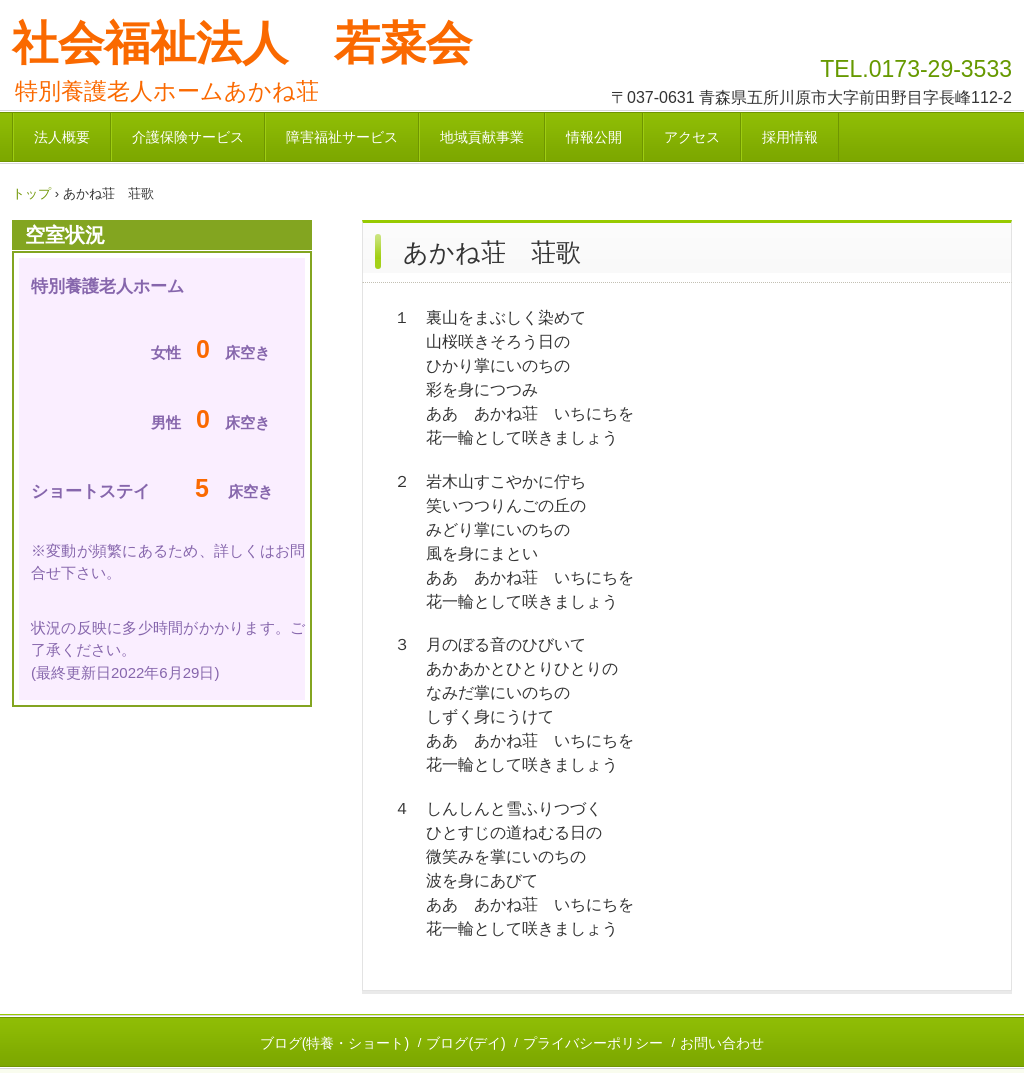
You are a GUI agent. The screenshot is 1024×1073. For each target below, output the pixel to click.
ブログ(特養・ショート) (334, 1043)
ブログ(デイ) (465, 1043)
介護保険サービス (188, 137)
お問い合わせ (722, 1043)
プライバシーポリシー (593, 1043)
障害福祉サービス (342, 137)
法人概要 (62, 137)
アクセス (692, 137)
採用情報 (790, 137)
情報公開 (594, 137)
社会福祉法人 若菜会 (242, 43)
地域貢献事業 (482, 137)
